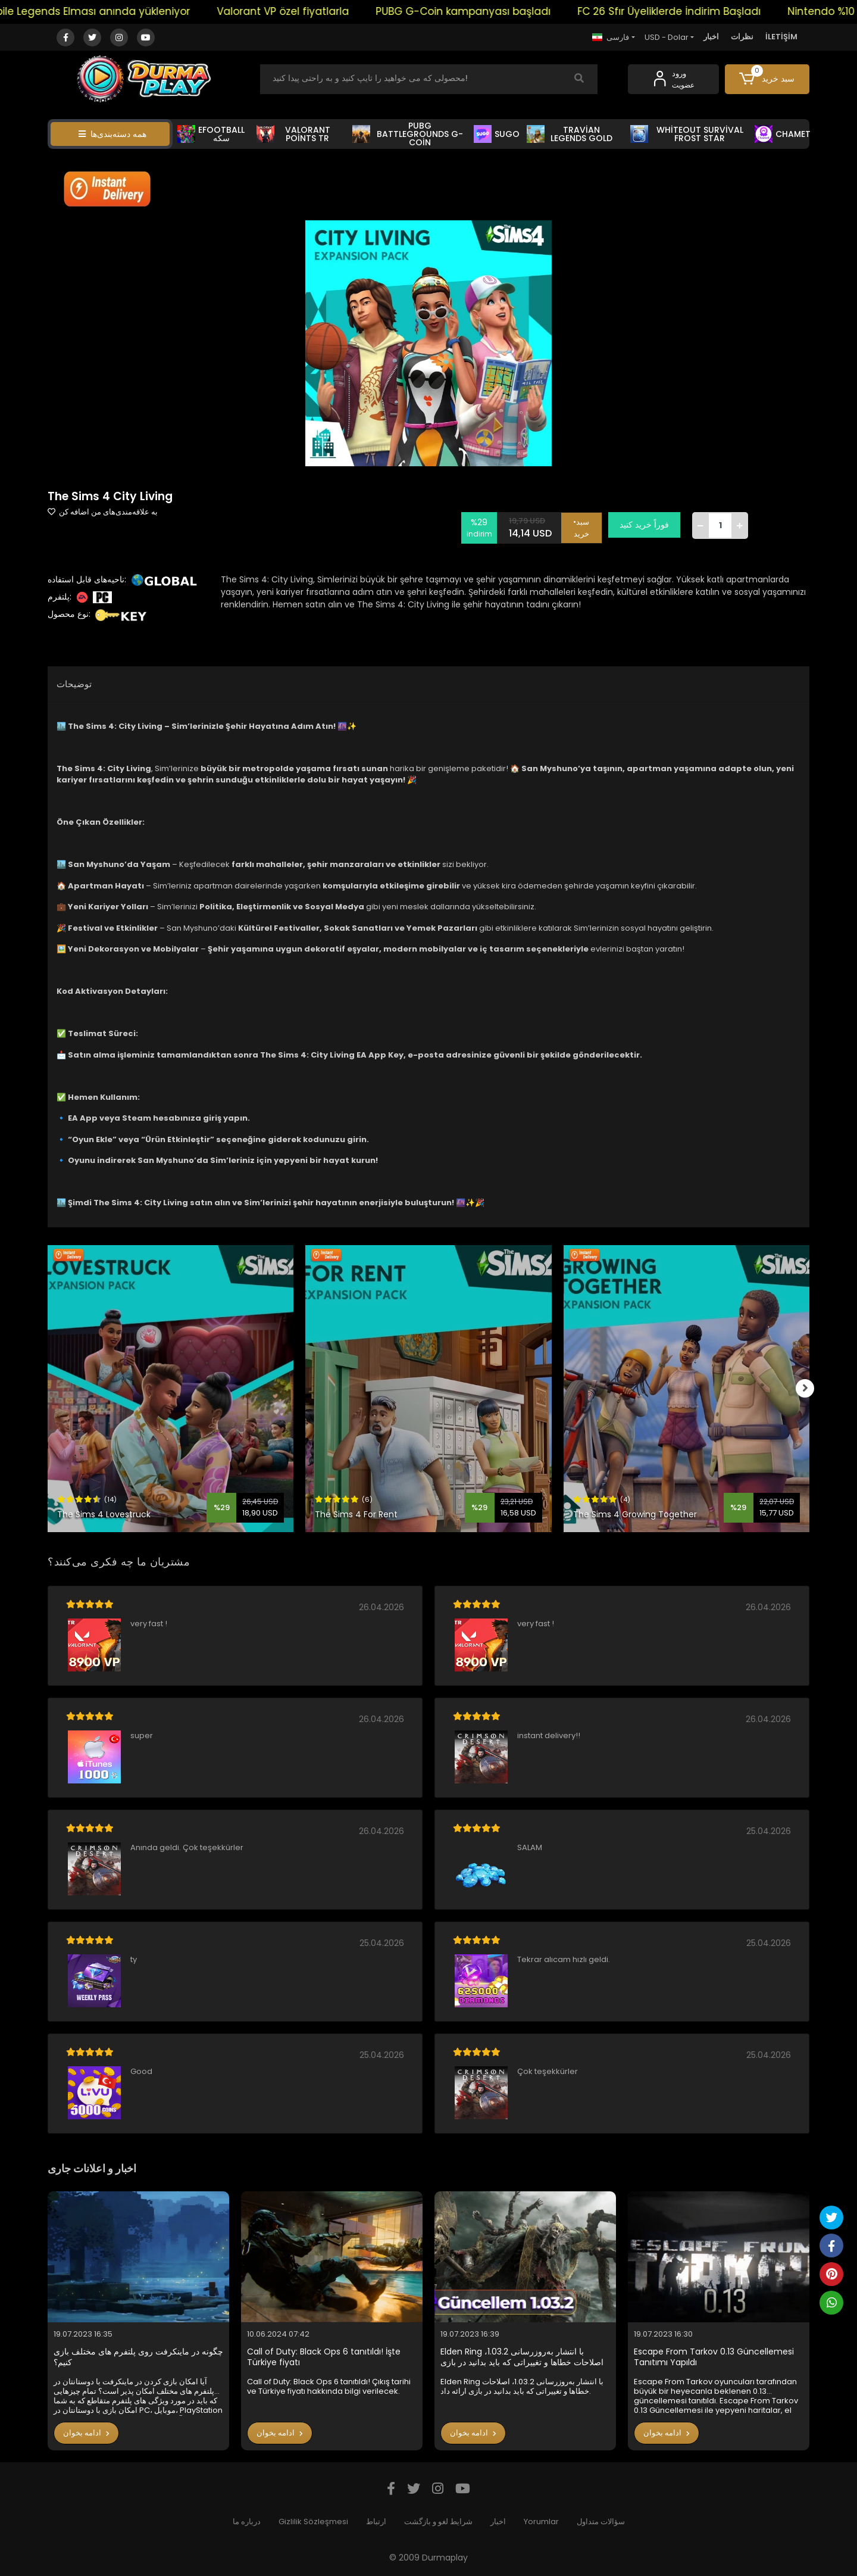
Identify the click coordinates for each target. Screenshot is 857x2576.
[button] (767, 79)
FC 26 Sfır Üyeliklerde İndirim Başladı (692, 11)
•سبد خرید (585, 525)
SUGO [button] (497, 134)
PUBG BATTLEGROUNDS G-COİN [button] (407, 134)
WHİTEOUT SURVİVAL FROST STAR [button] (686, 134)
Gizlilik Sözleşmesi (313, 2521)
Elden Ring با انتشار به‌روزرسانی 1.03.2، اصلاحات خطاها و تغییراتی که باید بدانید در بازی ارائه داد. (521, 2357)
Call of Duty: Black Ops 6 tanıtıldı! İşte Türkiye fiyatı (324, 2357)
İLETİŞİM (781, 36)
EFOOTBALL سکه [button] (211, 134)
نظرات (742, 36)
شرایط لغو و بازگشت (438, 2521)
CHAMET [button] (782, 134)
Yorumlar (541, 2521)
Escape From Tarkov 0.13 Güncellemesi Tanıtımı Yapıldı (714, 2357)
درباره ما (247, 2521)
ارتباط (376, 2521)
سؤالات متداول (601, 2521)
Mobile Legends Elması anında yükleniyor (109, 11)
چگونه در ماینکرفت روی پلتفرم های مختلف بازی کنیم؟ (138, 2357)
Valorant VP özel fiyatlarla (306, 11)
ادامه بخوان (86, 2432)
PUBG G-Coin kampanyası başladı (486, 11)
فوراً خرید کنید (648, 525)
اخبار (711, 36)
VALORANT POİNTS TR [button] (293, 134)
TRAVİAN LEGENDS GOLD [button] (570, 134)
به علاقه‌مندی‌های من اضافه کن (103, 511)
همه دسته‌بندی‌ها (112, 134)
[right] (809, 1389)
